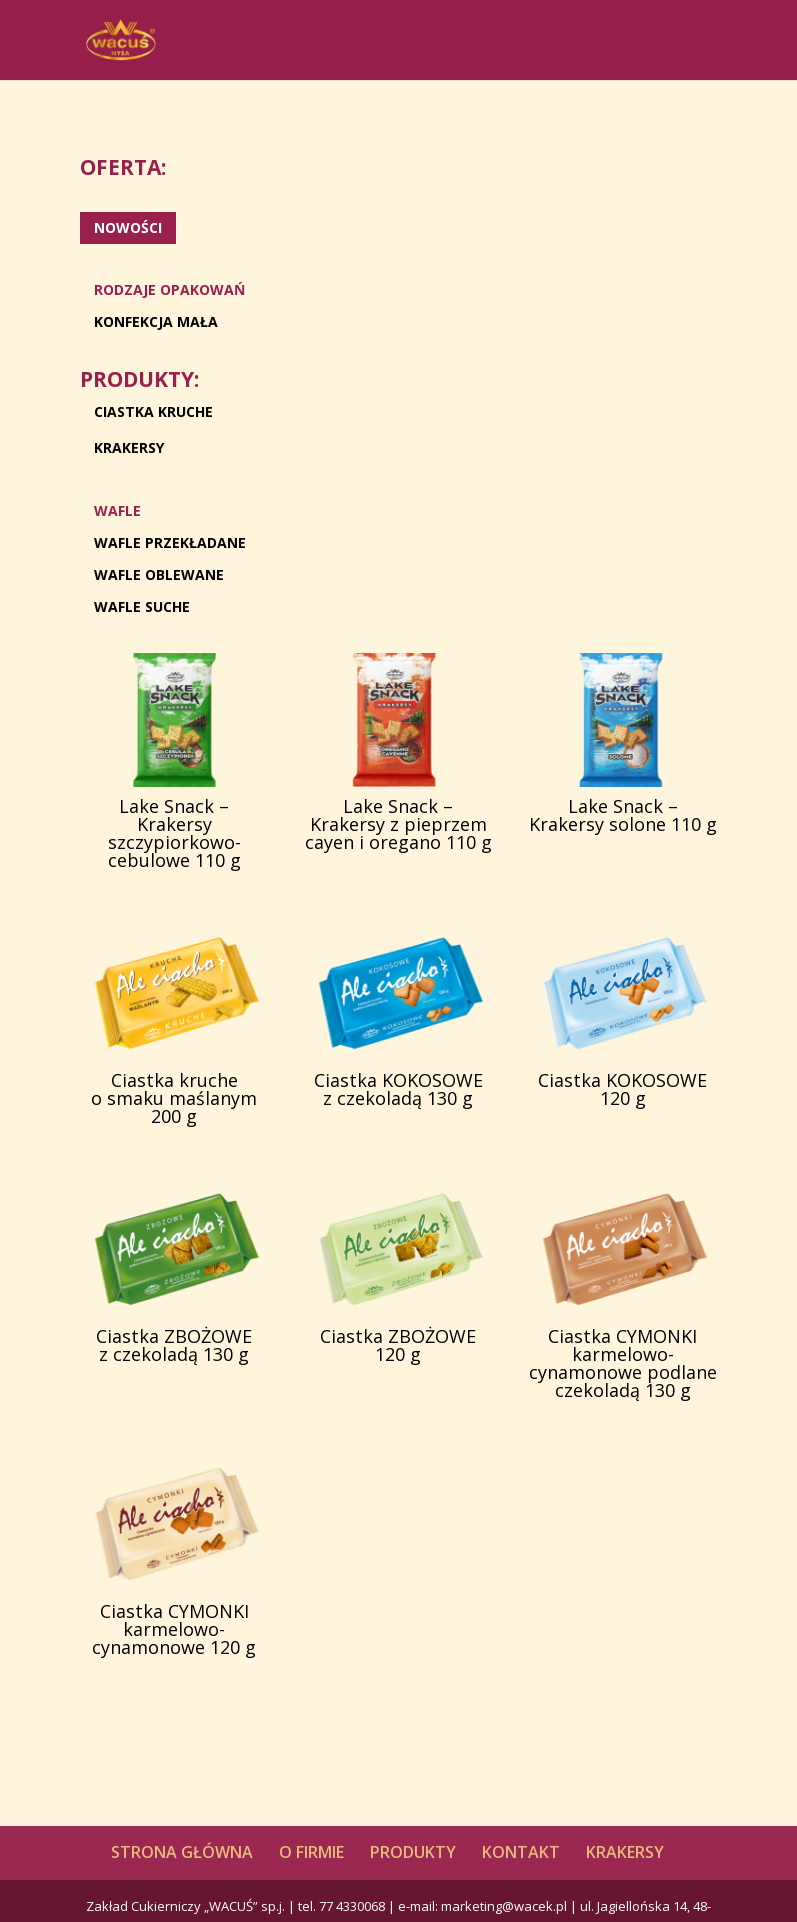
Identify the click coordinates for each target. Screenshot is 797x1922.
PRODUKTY (413, 1852)
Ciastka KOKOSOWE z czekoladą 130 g (398, 1089)
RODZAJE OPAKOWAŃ (169, 289)
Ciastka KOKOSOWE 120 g (622, 1089)
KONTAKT (521, 1852)
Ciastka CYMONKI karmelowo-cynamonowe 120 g (174, 1629)
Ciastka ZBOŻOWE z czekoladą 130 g (174, 1345)
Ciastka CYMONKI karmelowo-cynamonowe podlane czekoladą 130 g (623, 1363)
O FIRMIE (311, 1852)
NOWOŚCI (128, 227)
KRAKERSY (129, 447)
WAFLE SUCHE (142, 606)
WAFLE (117, 510)
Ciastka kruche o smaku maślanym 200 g (174, 1098)
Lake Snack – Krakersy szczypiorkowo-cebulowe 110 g (174, 833)
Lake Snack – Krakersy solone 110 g (623, 815)
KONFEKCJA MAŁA (156, 321)
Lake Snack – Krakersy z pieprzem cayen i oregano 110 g (398, 824)
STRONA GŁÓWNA (182, 1852)
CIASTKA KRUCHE (153, 411)
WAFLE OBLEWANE (159, 574)
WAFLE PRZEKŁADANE (170, 542)
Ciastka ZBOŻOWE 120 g (398, 1345)
